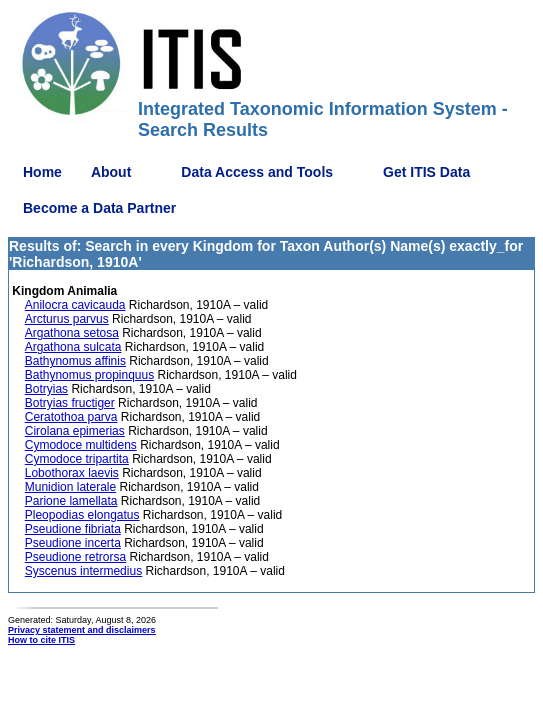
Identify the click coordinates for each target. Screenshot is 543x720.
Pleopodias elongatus (82, 515)
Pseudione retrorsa (75, 557)
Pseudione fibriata (73, 529)
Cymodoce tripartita (77, 459)
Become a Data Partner (99, 208)
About (111, 172)
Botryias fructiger (70, 403)
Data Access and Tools (257, 172)
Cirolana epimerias (75, 431)
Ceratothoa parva (71, 417)
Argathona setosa (72, 333)
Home (42, 172)
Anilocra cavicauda (75, 305)
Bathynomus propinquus (89, 375)
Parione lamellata (71, 501)
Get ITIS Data (426, 172)
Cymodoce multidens (81, 445)
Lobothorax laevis (72, 473)
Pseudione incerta (73, 543)
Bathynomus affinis (75, 361)
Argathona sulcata (73, 347)
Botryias (46, 389)
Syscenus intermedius (83, 571)
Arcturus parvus (67, 319)
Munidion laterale (70, 487)
